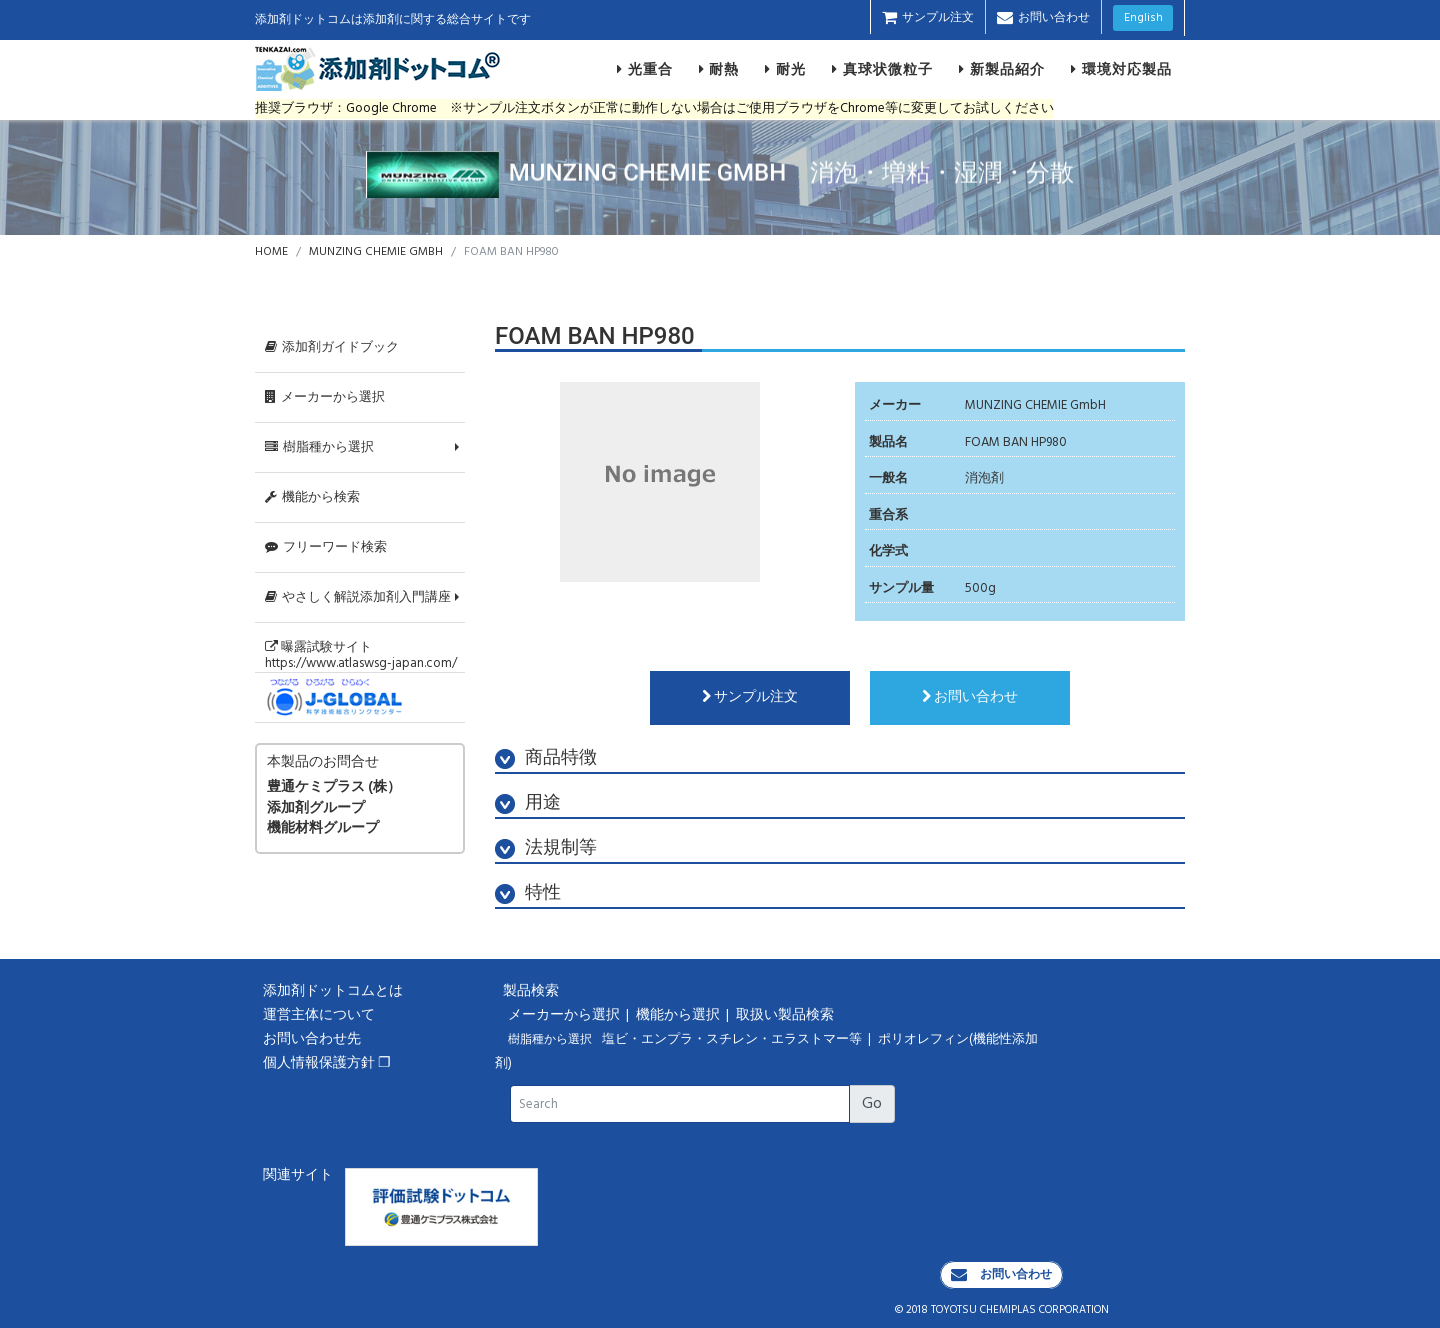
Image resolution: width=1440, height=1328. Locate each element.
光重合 (645, 69)
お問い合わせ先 (312, 1039)
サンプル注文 (928, 18)
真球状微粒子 (882, 69)
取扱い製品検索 (786, 1015)
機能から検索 (312, 497)
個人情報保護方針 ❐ (327, 1063)
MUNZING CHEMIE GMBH (376, 252)
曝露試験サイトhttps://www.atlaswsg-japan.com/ (361, 655)
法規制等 (546, 848)
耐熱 (719, 69)
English (1143, 18)
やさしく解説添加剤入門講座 (358, 597)
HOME (271, 252)
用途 (528, 803)
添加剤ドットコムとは (333, 991)
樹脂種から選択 (319, 447)
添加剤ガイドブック (332, 347)
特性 (528, 893)
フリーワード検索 (326, 547)
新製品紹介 (1002, 69)
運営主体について (319, 1015)
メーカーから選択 (325, 397)
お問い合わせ (1043, 18)
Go (872, 1104)
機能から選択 (679, 1015)
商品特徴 (546, 758)
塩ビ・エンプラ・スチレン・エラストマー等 (733, 1040)
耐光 (785, 69)
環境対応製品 (1121, 69)
